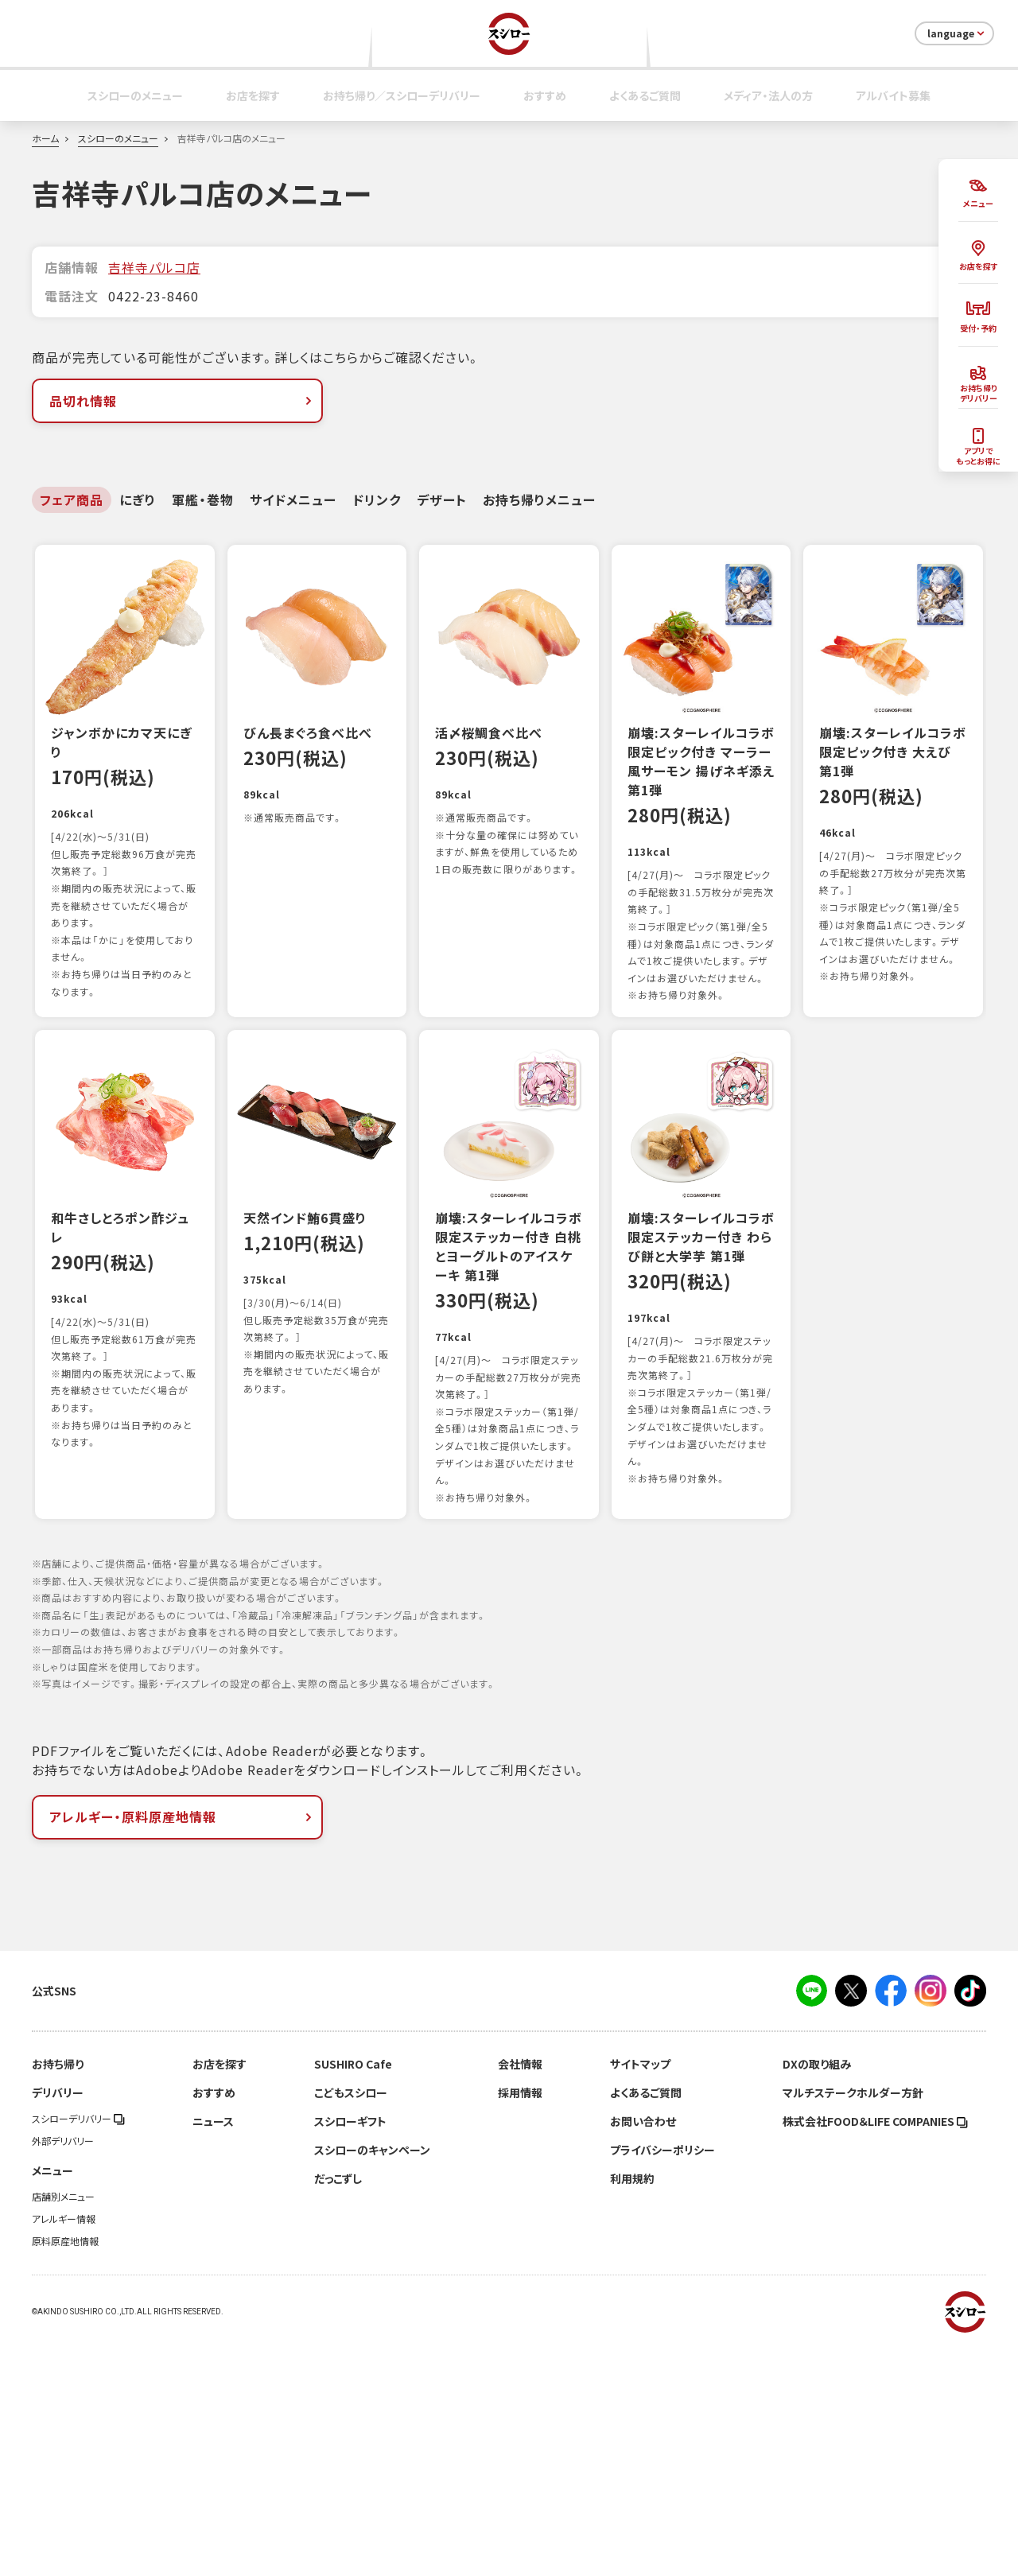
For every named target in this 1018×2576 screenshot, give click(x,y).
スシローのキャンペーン (372, 2381)
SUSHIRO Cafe (353, 2295)
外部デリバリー (63, 2372)
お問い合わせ (643, 2352)
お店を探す (253, 95)
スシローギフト (350, 2352)
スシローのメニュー (135, 95)
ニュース (213, 2352)
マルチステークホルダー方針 (853, 2324)
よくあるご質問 (645, 95)
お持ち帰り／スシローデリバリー (401, 95)
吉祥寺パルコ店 (154, 267)
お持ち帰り (58, 2295)
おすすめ (544, 95)
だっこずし (338, 2410)
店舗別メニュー (63, 2428)
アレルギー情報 (63, 2450)
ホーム (45, 138)
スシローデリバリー (78, 2350)
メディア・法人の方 (768, 95)
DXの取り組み (817, 2295)
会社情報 (520, 2295)
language (957, 33)
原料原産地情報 (65, 2472)
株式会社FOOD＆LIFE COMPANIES (875, 2352)
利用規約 (632, 2410)
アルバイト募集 (893, 95)
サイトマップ (640, 2295)
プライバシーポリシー (662, 2381)
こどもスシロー (350, 2324)
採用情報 (520, 2324)
